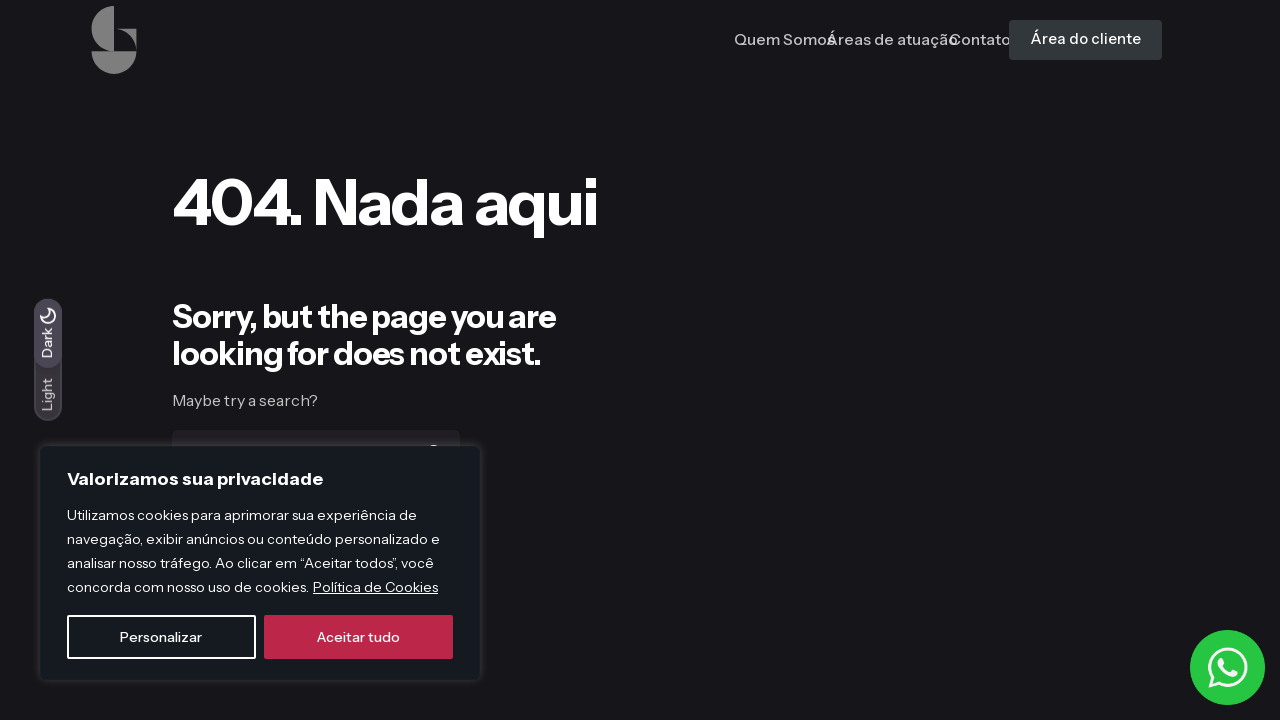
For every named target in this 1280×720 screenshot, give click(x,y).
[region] (260, 563)
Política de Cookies (375, 587)
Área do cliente (1066, 39)
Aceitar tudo (358, 637)
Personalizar (161, 637)
